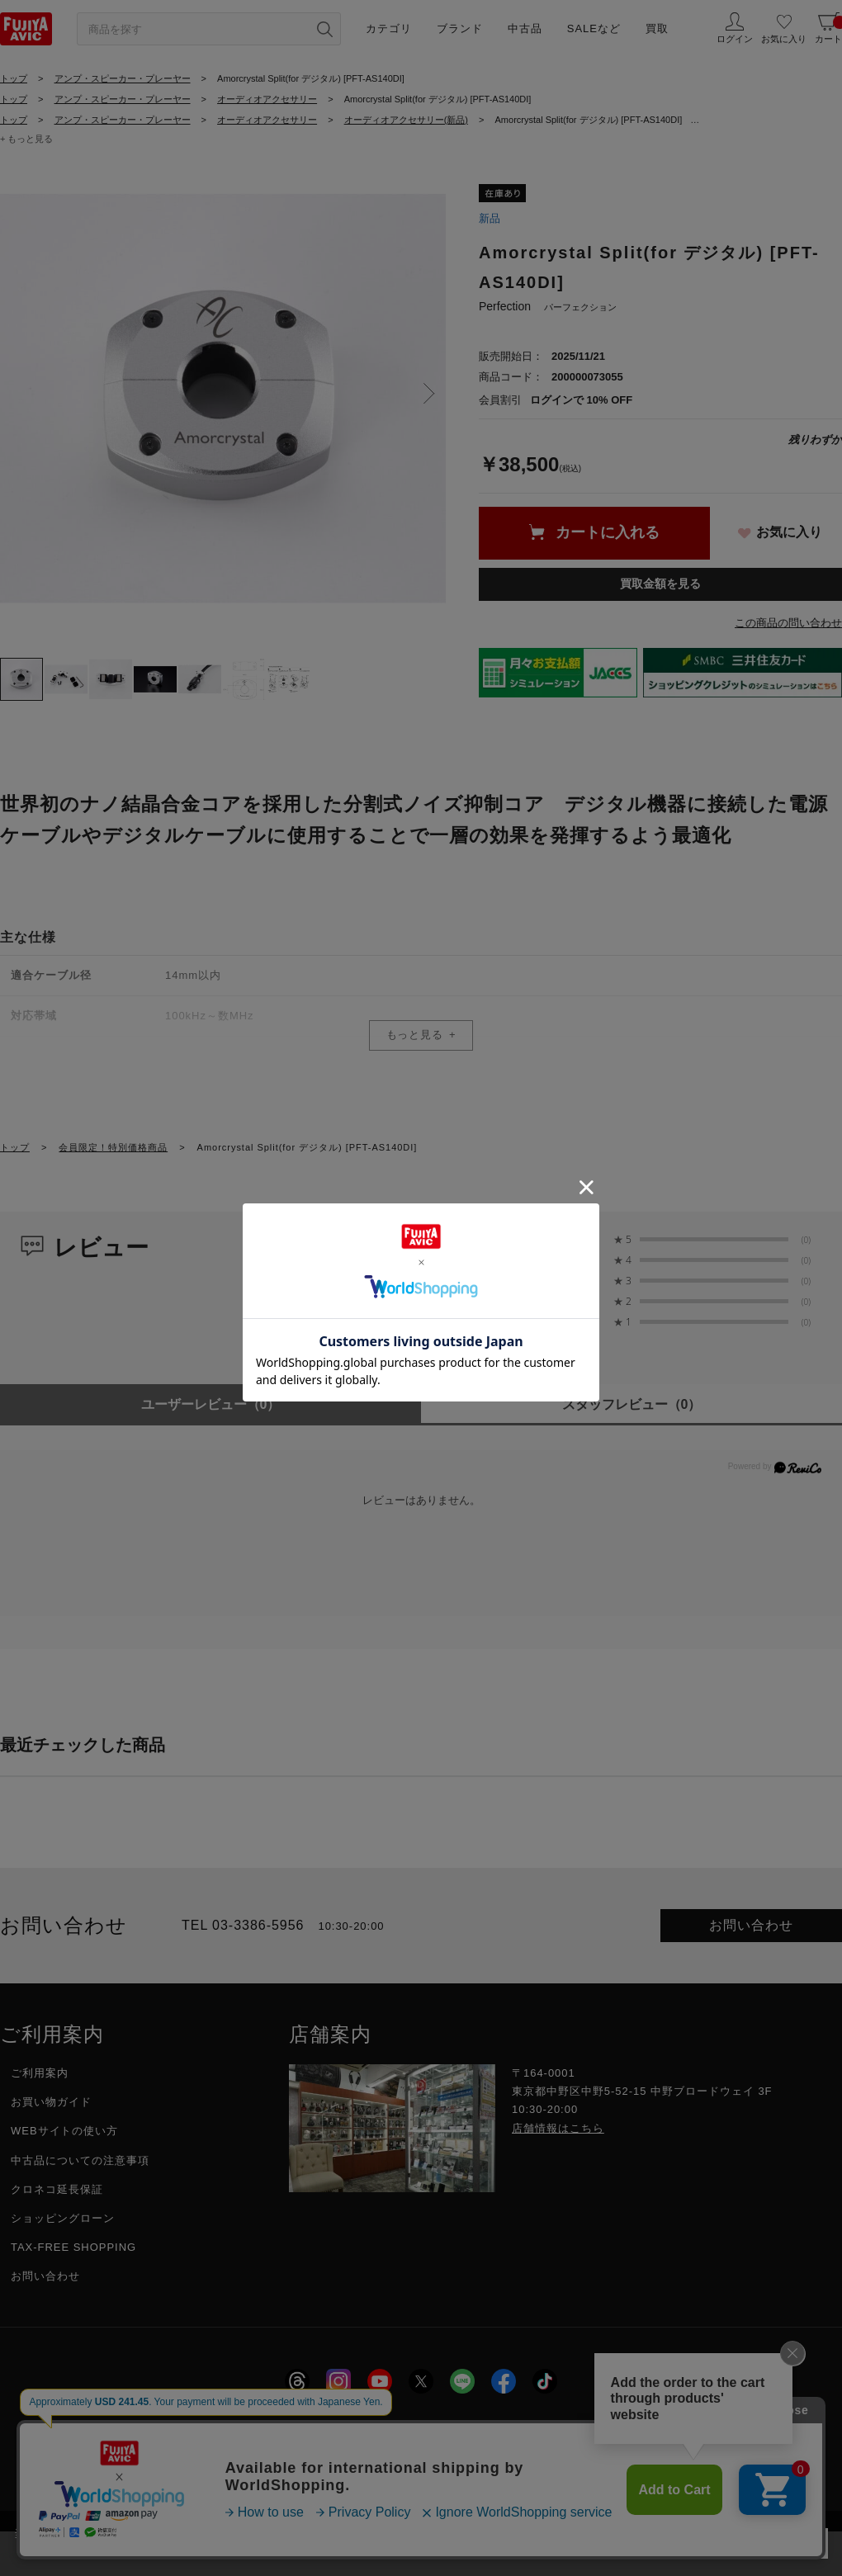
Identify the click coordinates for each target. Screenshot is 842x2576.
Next (429, 393)
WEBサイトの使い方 (64, 2131)
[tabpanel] (223, 399)
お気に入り (789, 532)
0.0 (543, 1250)
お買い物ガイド (51, 2102)
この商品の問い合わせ (788, 623)
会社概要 (136, 2427)
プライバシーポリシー (328, 2427)
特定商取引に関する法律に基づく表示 (517, 2427)
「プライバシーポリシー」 (621, 2533)
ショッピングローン (63, 2218)
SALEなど (594, 28)
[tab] (21, 679)
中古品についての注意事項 (80, 2160)
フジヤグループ (689, 2427)
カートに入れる (608, 532)
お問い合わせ (751, 1925)
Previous (16, 393)
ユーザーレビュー (211, 1404)
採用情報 (215, 2427)
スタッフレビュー (632, 1404)
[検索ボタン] (324, 28)
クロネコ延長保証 (57, 2189)
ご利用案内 (40, 2073)
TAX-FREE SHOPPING (73, 2247)
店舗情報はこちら (558, 2128)
